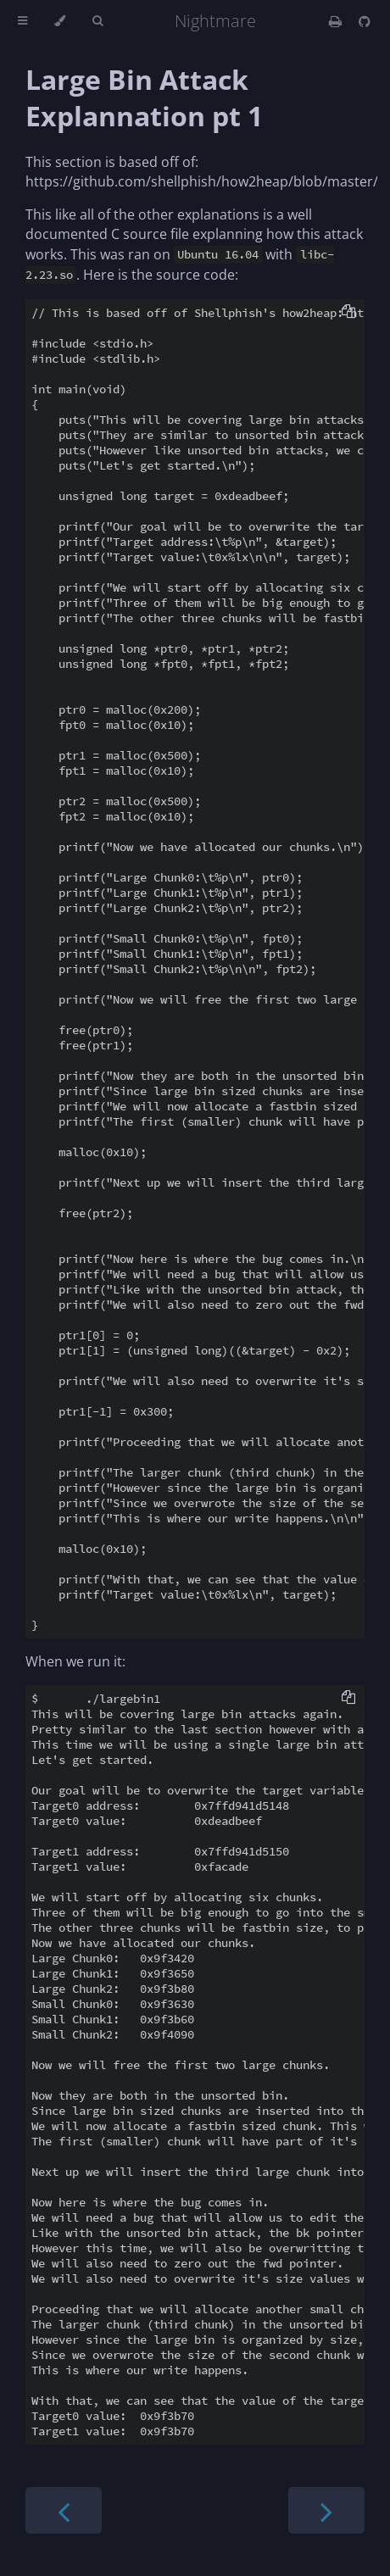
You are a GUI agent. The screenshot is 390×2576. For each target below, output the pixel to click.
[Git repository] (364, 21)
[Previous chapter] (63, 2510)
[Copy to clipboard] (348, 312)
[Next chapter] (326, 2510)
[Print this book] (337, 21)
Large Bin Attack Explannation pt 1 (144, 97)
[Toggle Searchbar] (97, 21)
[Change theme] (60, 21)
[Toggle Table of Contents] (22, 21)
